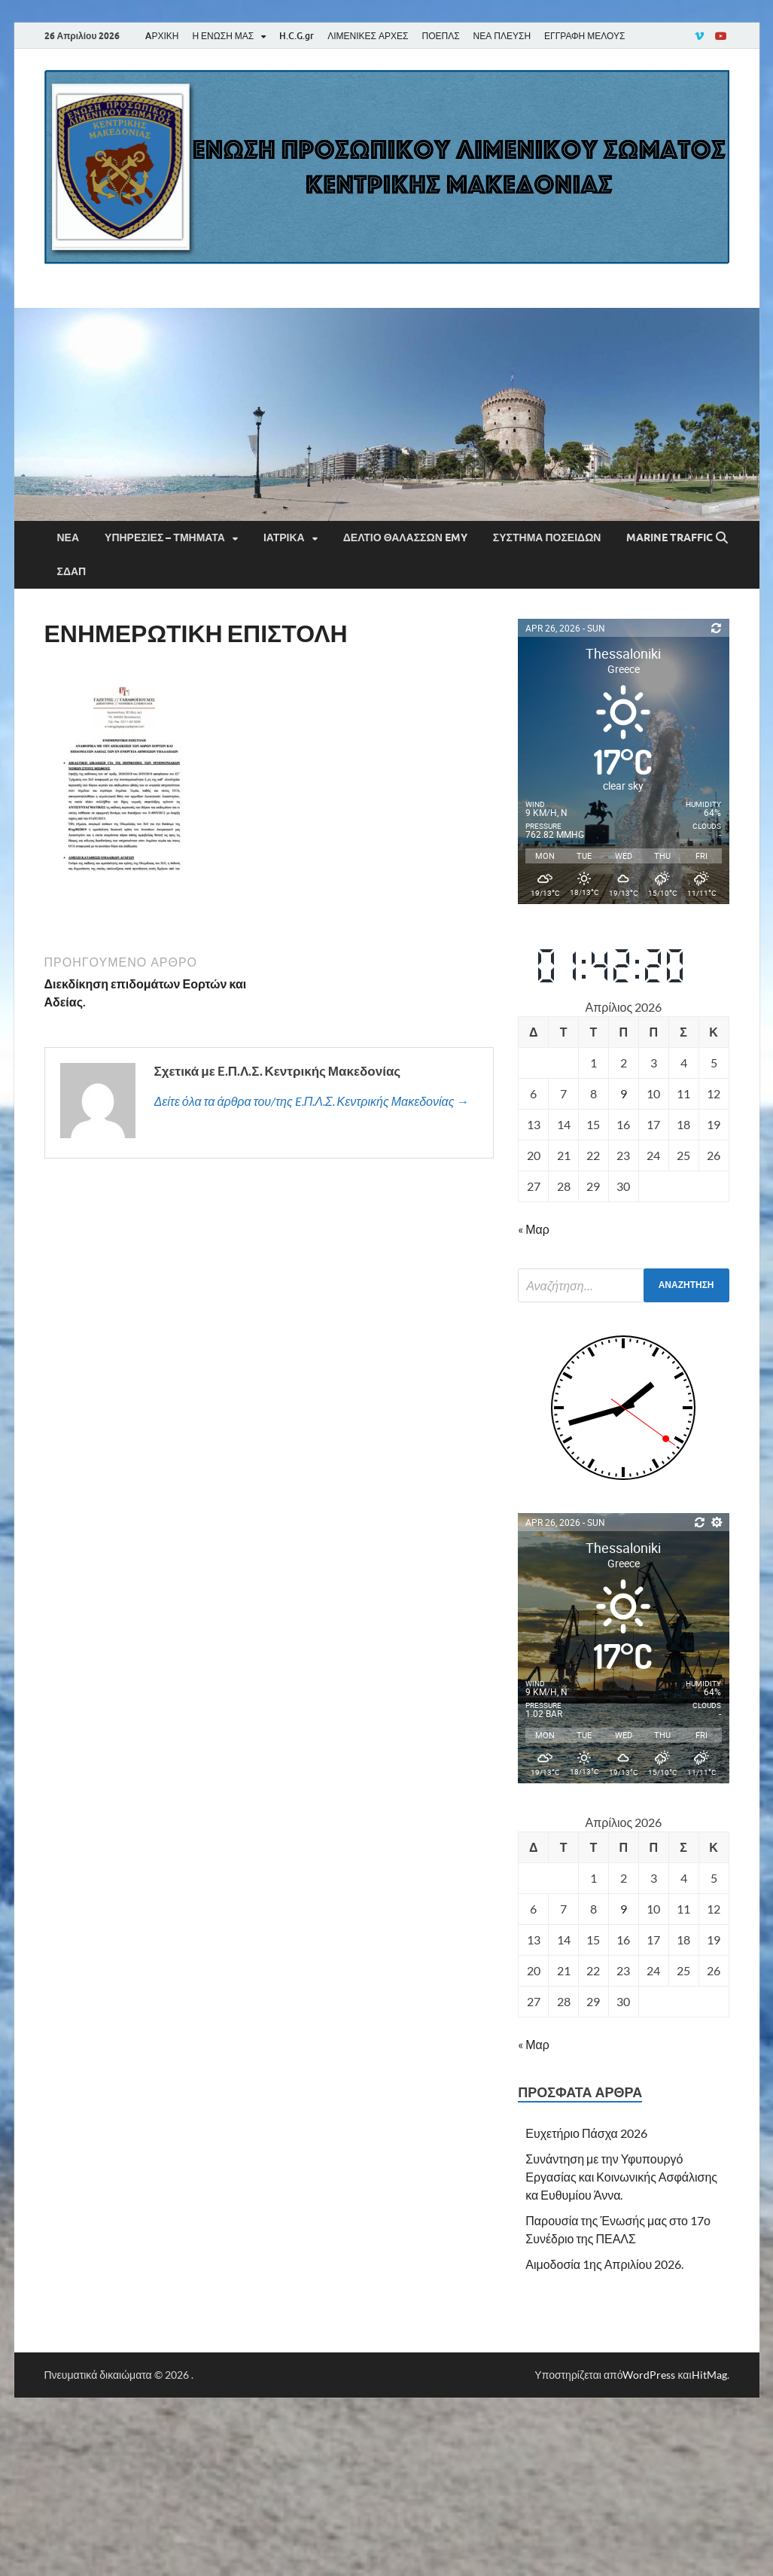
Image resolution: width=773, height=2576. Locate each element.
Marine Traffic (669, 537)
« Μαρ (533, 1229)
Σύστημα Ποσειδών (547, 537)
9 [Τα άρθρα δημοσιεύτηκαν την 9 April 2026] (623, 1093)
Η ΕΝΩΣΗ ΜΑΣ (223, 35)
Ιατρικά (284, 537)
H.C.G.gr (296, 35)
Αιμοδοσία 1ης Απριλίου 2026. (604, 2264)
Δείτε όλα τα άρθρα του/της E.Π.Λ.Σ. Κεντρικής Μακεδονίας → (311, 1101)
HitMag (709, 2374)
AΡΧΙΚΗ (161, 35)
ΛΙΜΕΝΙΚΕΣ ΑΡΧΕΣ (367, 35)
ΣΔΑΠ (72, 571)
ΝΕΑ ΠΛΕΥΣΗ (502, 35)
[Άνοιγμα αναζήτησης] (722, 538)
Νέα (68, 537)
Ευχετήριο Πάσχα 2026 (586, 2133)
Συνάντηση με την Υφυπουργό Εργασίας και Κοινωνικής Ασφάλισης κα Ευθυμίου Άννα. (621, 2176)
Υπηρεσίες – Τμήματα (165, 537)
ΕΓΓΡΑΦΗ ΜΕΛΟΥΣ (584, 35)
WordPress (648, 2374)
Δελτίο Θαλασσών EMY (405, 537)
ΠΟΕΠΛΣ (440, 35)
